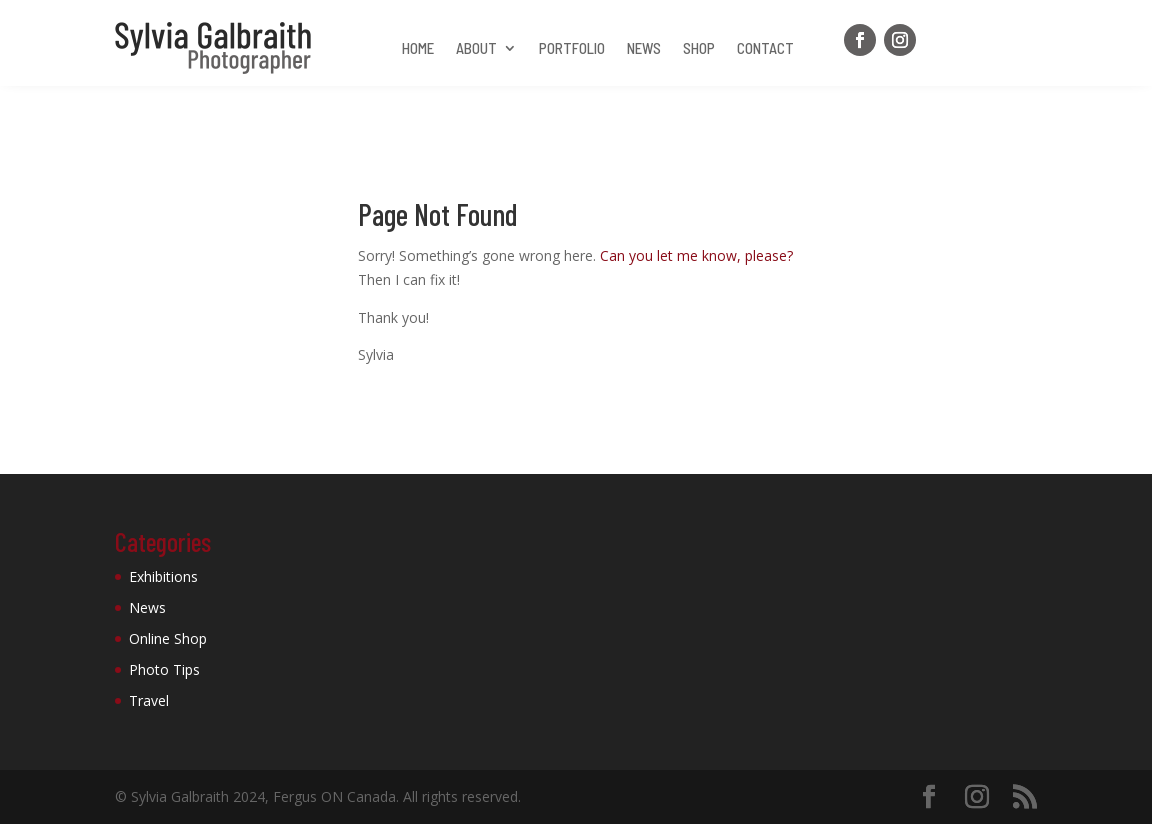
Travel (149, 700)
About (476, 48)
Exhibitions (163, 576)
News (644, 48)
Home (418, 48)
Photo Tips (164, 669)
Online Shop (168, 638)
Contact (765, 48)
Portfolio (572, 48)
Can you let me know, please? (696, 255)
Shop (699, 48)
